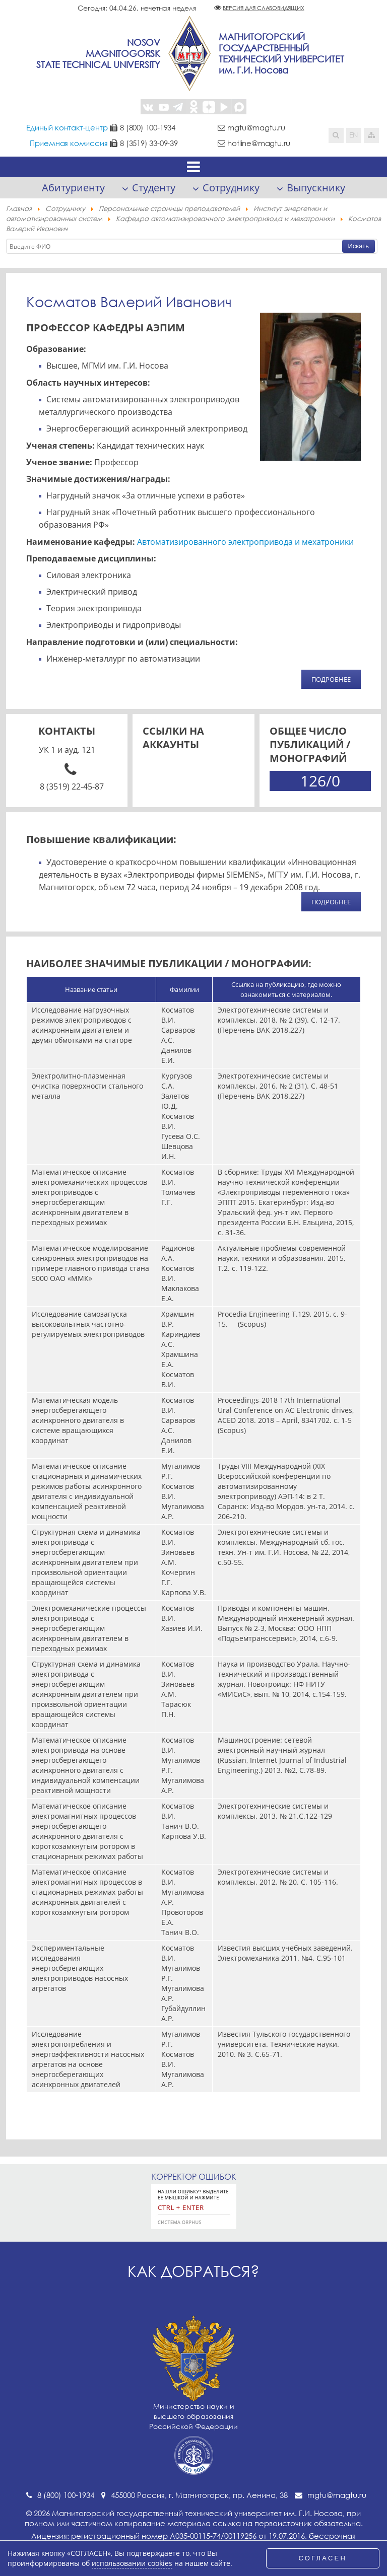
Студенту (153, 187)
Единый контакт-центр (66, 127)
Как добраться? (193, 2271)
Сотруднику (231, 187)
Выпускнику (316, 187)
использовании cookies (132, 2563)
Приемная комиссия (69, 143)
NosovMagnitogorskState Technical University (98, 53)
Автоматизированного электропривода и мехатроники (244, 541)
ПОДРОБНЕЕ (331, 679)
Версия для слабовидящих (263, 8)
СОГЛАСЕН (323, 2558)
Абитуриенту (73, 187)
